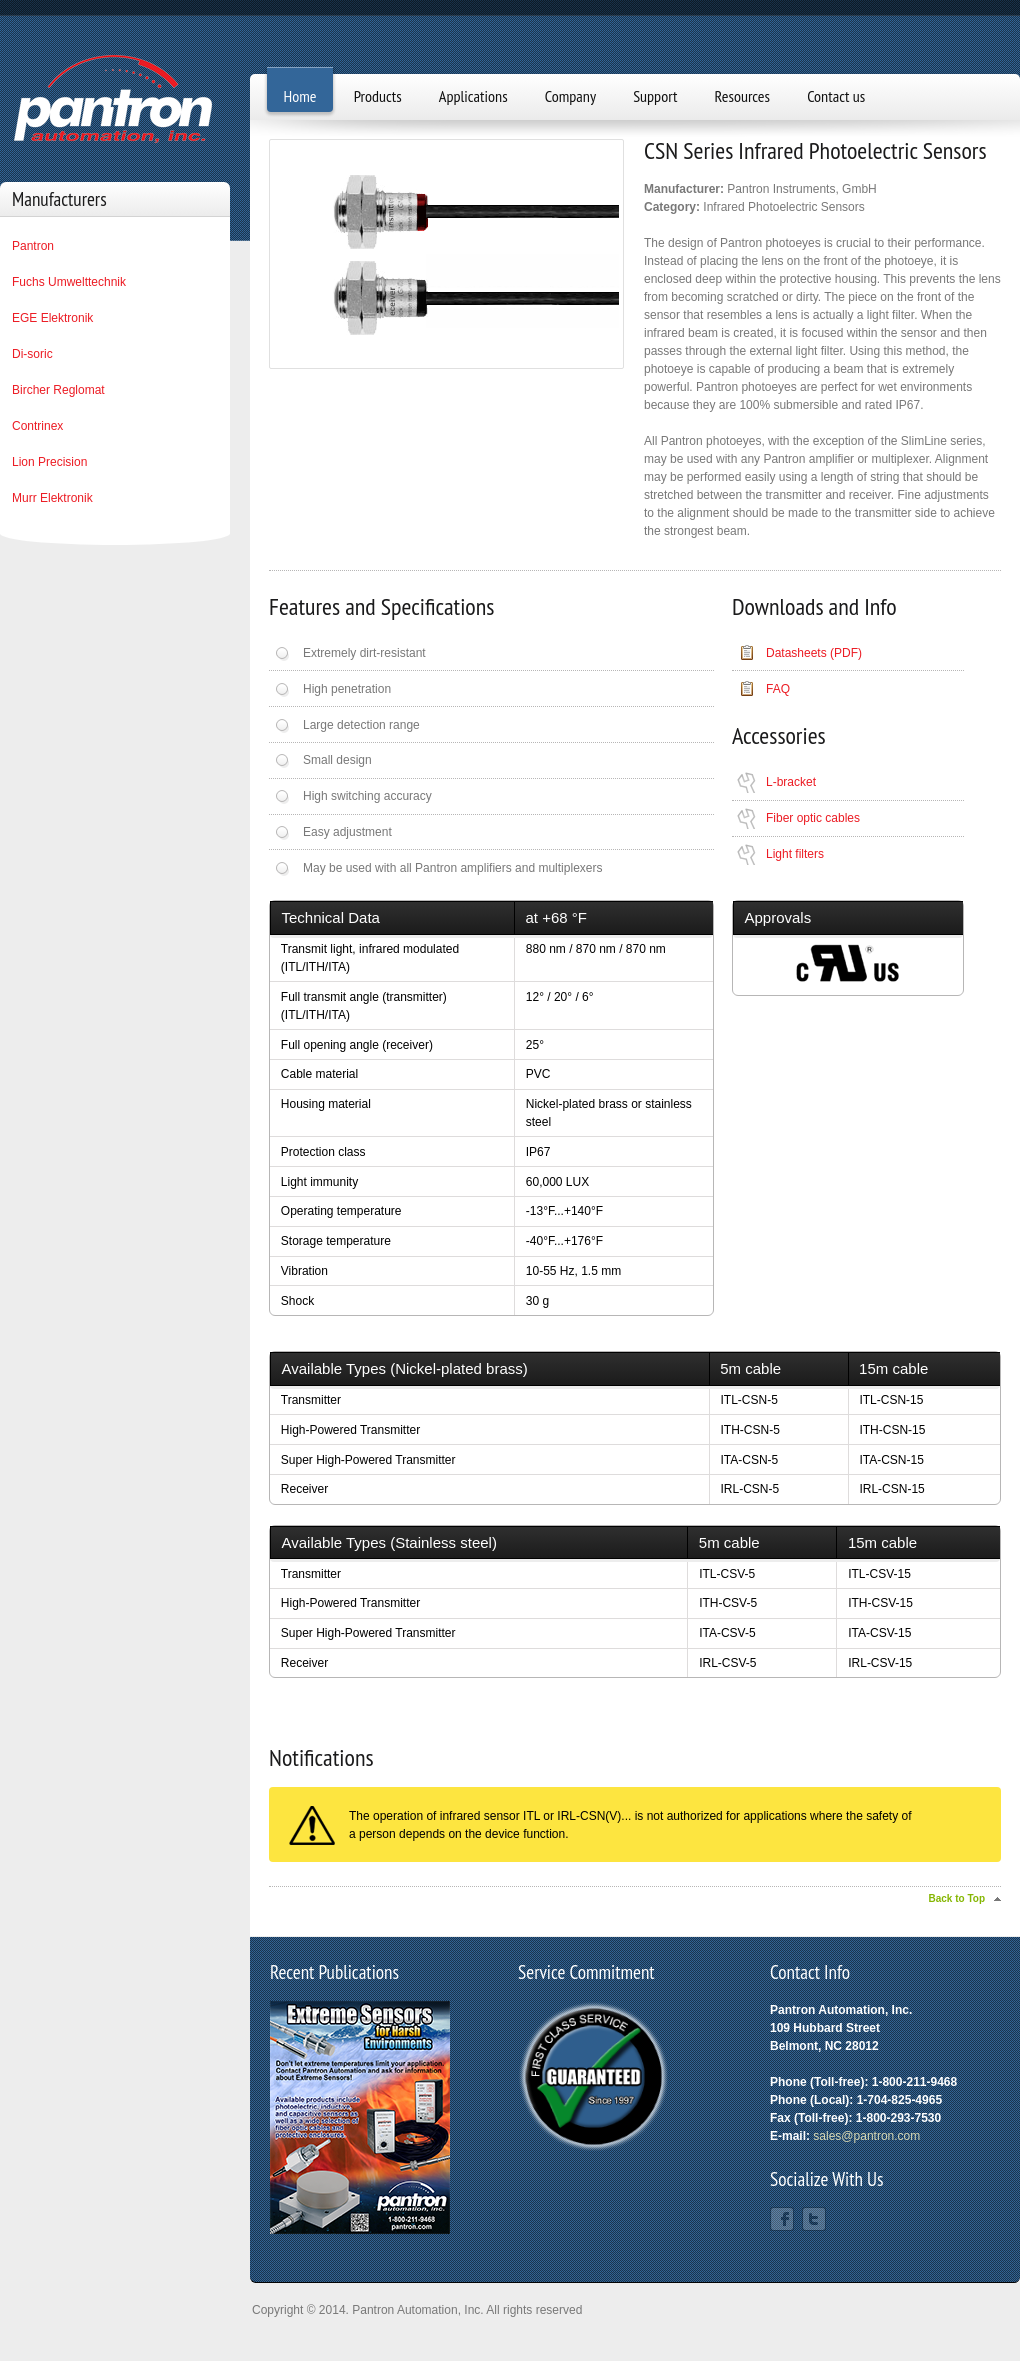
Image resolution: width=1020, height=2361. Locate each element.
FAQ (778, 689)
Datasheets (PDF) (814, 653)
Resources (742, 96)
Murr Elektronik (52, 498)
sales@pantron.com (866, 2136)
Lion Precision (49, 462)
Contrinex (37, 426)
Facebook (782, 2219)
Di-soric (32, 354)
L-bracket (791, 782)
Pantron (33, 246)
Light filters (795, 854)
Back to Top (957, 1898)
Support (655, 96)
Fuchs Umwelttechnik (69, 282)
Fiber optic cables (813, 818)
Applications (473, 96)
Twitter (814, 2219)
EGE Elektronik (52, 318)
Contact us (836, 96)
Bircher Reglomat (58, 390)
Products (378, 96)
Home (300, 96)
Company (570, 96)
